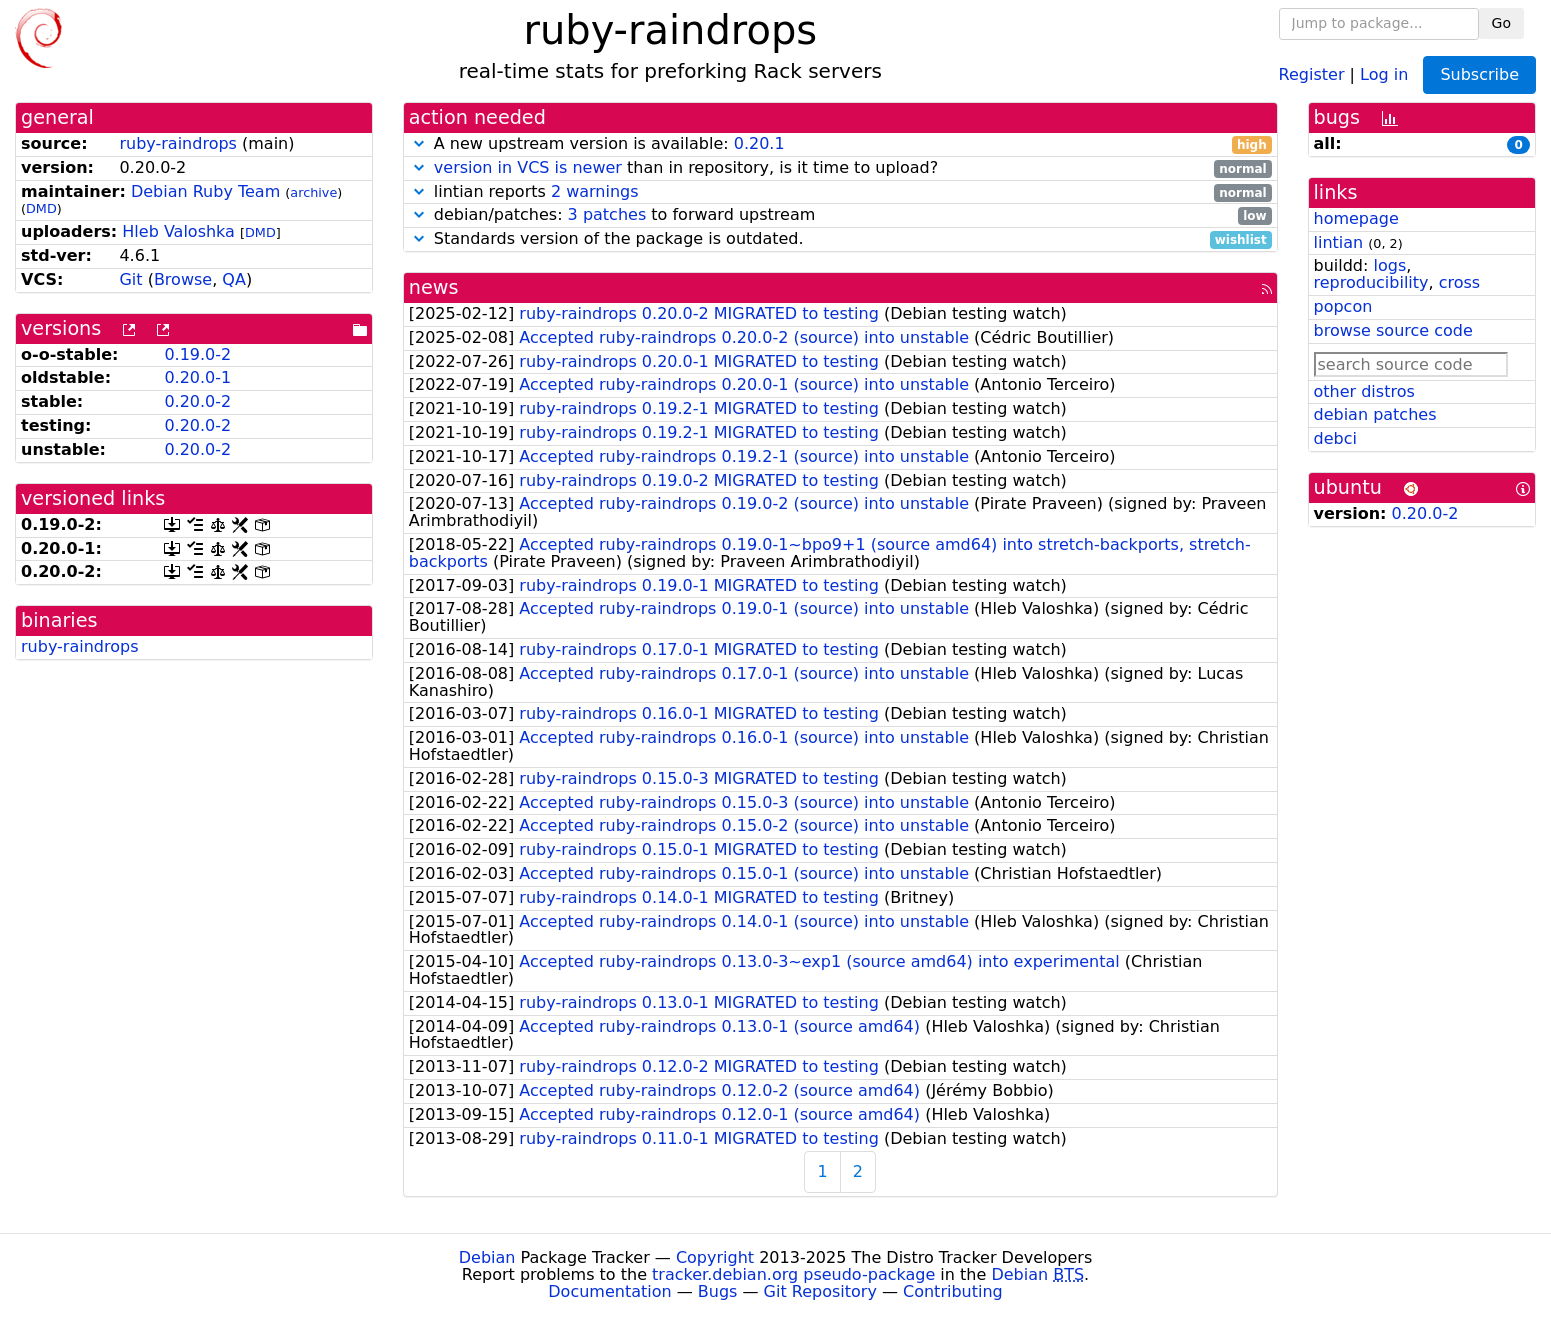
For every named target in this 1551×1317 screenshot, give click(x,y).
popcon (1343, 306)
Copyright (715, 1257)
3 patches (607, 214)
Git (130, 279)
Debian (487, 1257)
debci (1335, 438)
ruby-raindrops (177, 143)
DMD (41, 208)
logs (1389, 265)
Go (1501, 23)
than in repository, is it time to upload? (840, 168)
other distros (1364, 391)
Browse (183, 279)
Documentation (609, 1291)
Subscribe (1479, 74)
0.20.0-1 (197, 377)
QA (234, 279)
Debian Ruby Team (205, 191)
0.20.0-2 (197, 401)
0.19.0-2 (197, 354)
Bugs (718, 1291)
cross (1459, 282)
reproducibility (1371, 282)
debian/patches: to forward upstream (840, 215)
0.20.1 (759, 143)
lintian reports (840, 192)
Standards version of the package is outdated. (840, 239)
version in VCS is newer (528, 167)
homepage (1356, 218)
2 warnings (595, 191)
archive (313, 192)
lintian (1339, 242)
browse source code (1393, 330)
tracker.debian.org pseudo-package (793, 1274)
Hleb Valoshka (178, 231)
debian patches (1375, 414)
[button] (419, 143)
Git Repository (820, 1291)
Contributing (953, 1291)
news (434, 287)
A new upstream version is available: (840, 144)
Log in (1384, 73)
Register (1312, 73)
